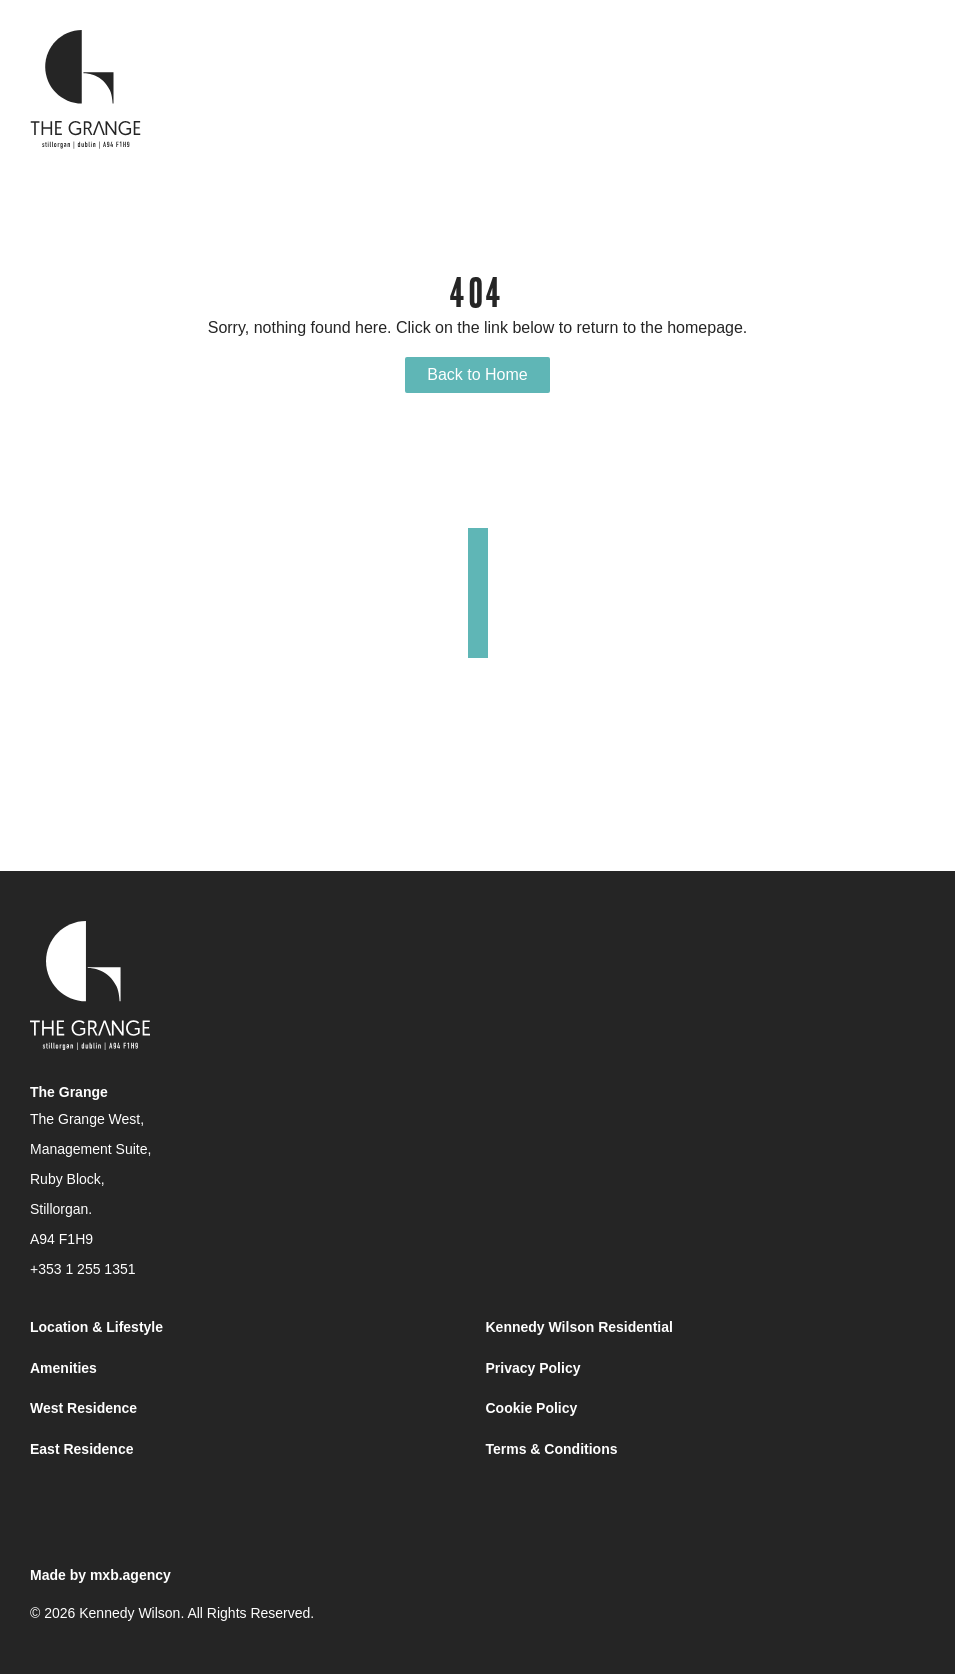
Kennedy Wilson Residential (579, 1327)
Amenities (63, 1368)
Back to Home (477, 374)
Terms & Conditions (552, 1449)
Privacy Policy (533, 1368)
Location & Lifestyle (96, 1327)
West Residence (83, 1408)
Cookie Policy (532, 1408)
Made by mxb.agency (100, 1575)
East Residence (82, 1449)
